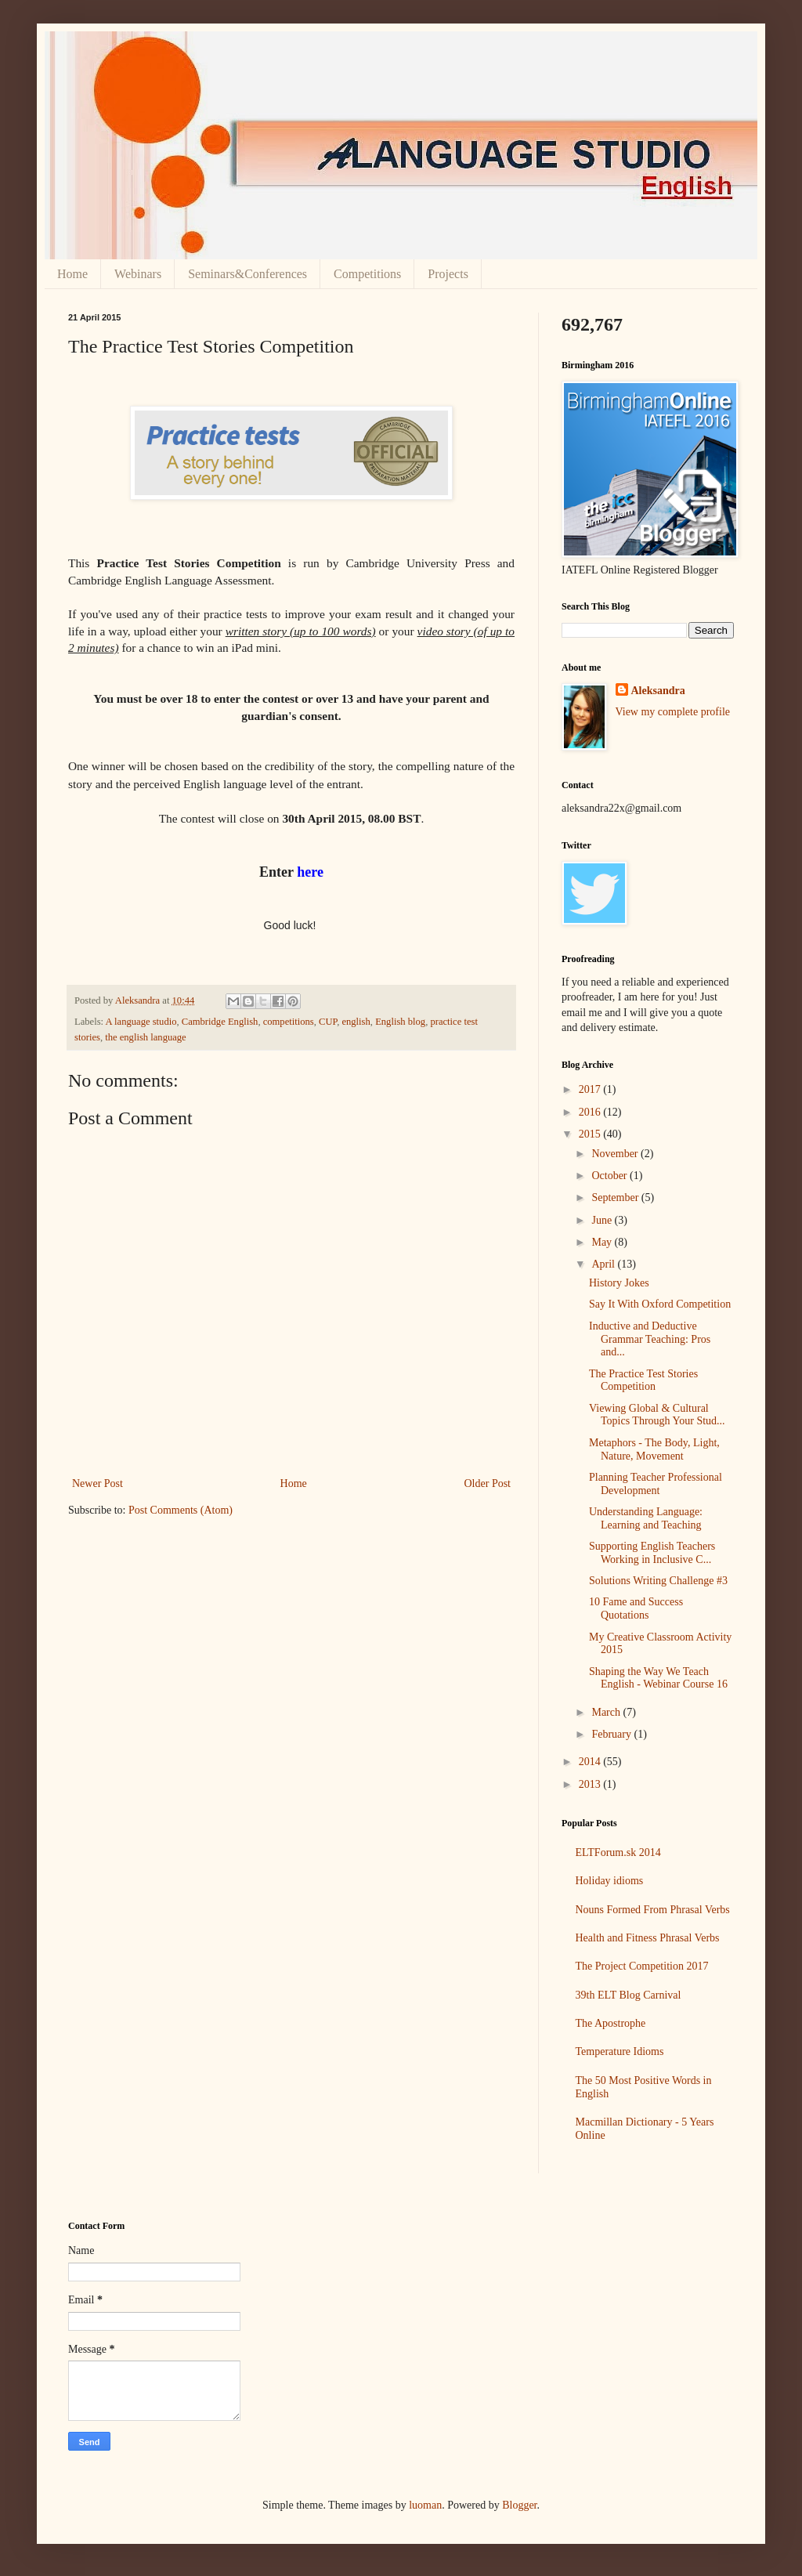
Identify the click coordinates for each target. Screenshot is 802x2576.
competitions (288, 1021)
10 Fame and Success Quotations (636, 1608)
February (612, 1734)
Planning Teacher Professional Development (655, 1483)
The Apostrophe (611, 2023)
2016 (591, 1112)
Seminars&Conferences (247, 273)
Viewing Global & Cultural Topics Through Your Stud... (657, 1414)
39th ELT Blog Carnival (628, 1995)
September (616, 1197)
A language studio (141, 1021)
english (355, 1021)
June (602, 1220)
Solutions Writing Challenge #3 (658, 1580)
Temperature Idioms (620, 2051)
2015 (591, 1134)
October (610, 1175)
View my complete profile (673, 712)
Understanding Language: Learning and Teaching (646, 1518)
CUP (328, 1021)
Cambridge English (220, 1021)
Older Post (487, 1483)
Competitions (367, 273)
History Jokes (619, 1283)
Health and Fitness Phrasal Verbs (648, 1938)
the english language (145, 1037)
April (604, 1264)
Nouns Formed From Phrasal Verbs (653, 1910)
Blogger (519, 2505)
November (616, 1154)
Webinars (137, 273)
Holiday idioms (610, 1881)
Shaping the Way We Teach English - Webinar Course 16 (658, 1678)
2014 (591, 1761)
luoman (425, 2505)
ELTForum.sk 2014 (618, 1852)
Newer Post (97, 1483)
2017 (591, 1089)
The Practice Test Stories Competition (643, 1380)
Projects (448, 273)
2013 (591, 1784)
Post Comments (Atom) (180, 1510)
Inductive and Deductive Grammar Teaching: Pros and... (649, 1339)
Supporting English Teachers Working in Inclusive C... (652, 1552)
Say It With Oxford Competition (660, 1304)
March (607, 1712)
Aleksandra (658, 690)
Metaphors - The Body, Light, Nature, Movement (654, 1449)
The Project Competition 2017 (642, 1966)
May (602, 1242)
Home (72, 273)
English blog (400, 1021)
